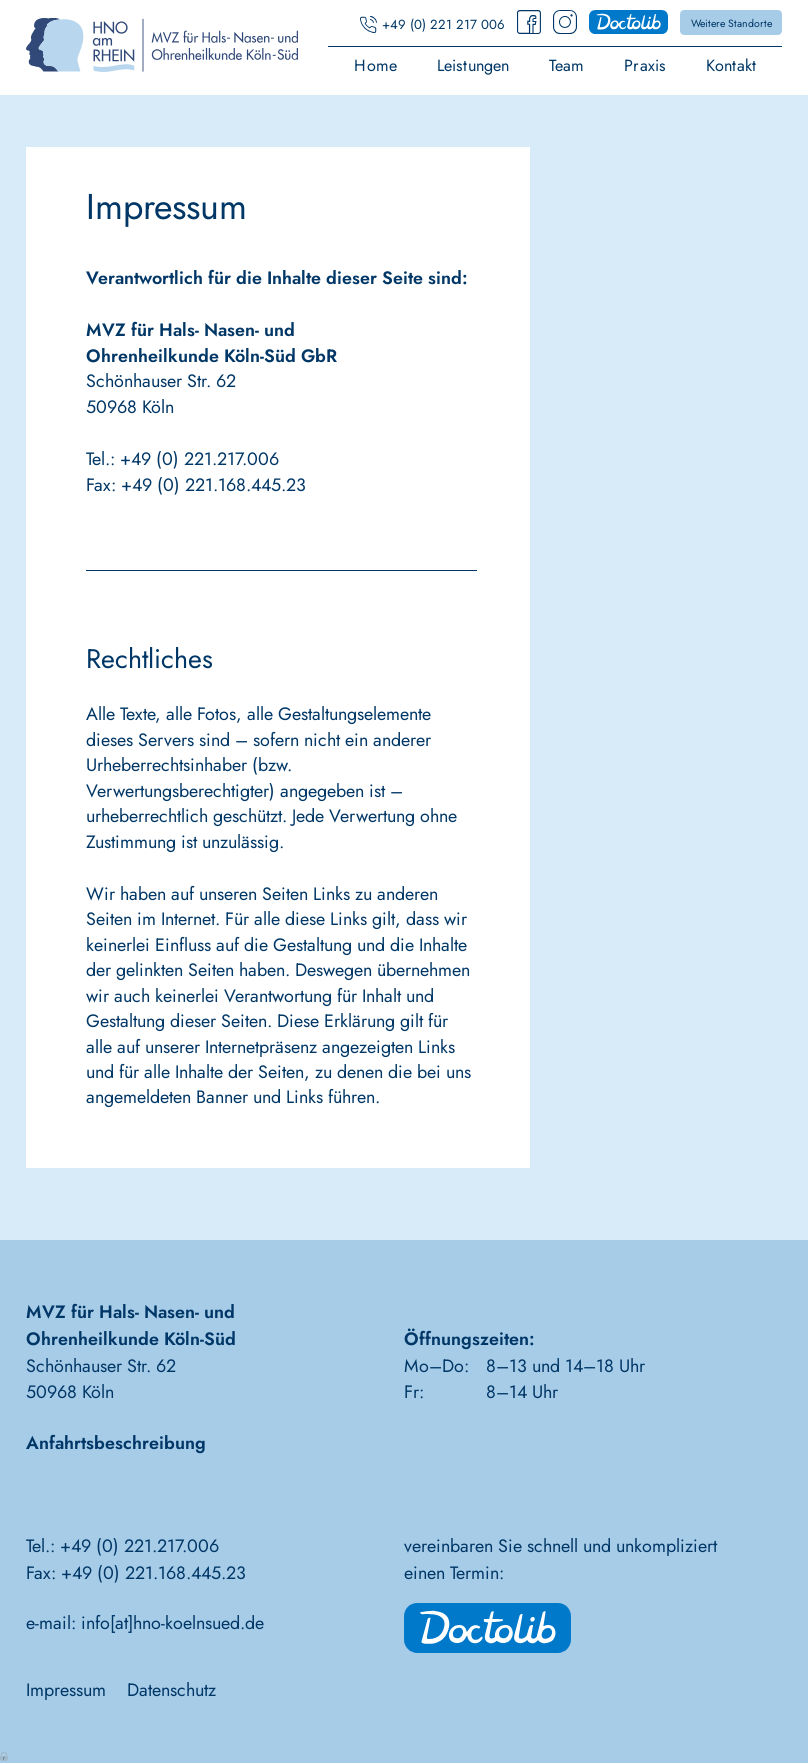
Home (375, 67)
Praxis (645, 67)
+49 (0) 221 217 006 (443, 24)
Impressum (66, 1690)
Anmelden (5, 1755)
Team (567, 67)
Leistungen (473, 67)
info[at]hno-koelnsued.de (172, 1623)
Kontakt (731, 67)
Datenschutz (171, 1690)
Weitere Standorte (731, 23)
